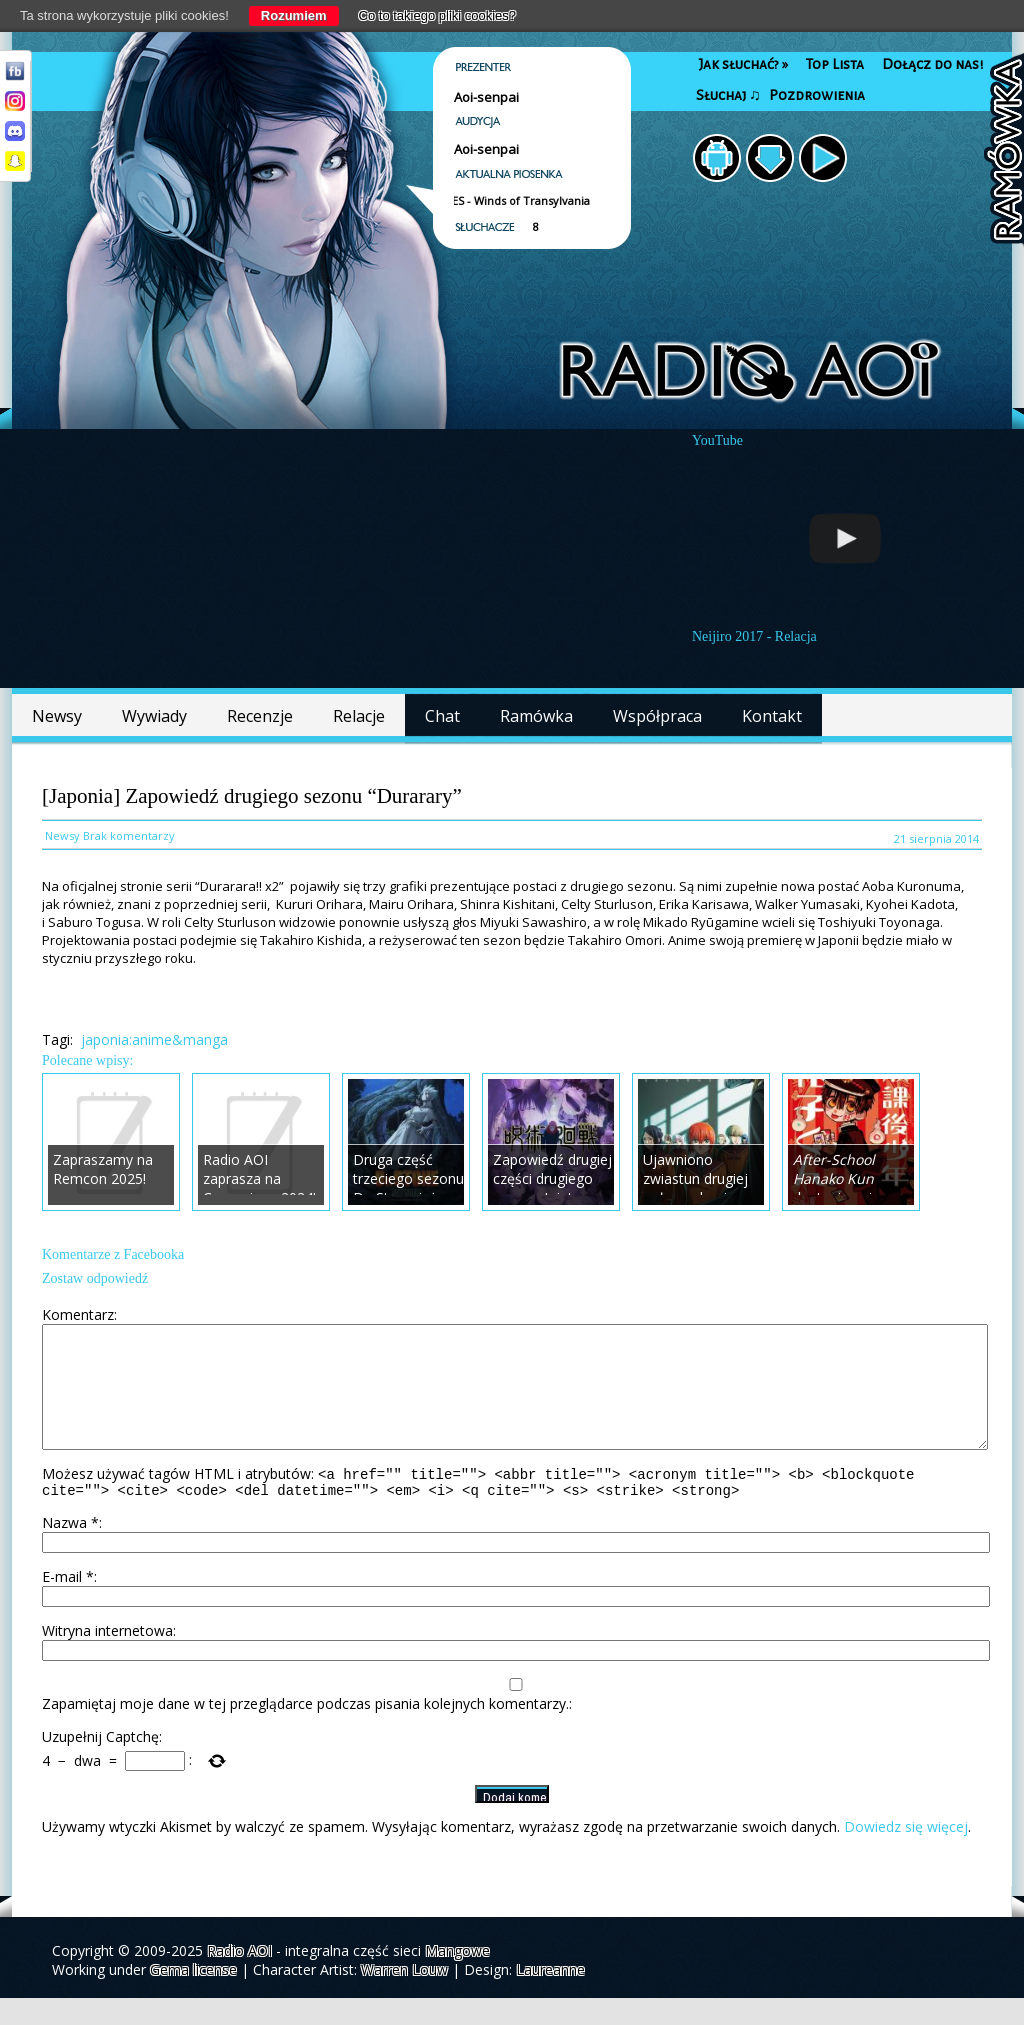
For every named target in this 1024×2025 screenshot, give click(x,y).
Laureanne (550, 1996)
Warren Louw (404, 1996)
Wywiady (154, 716)
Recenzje (260, 716)
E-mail (68, 1603)
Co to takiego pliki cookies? (438, 15)
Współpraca (657, 716)
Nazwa (70, 1549)
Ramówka (536, 716)
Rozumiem (294, 15)
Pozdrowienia (817, 95)
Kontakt (772, 716)
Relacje (359, 716)
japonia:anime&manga (154, 1039)
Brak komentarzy (129, 835)
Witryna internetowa (107, 1657)
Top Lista (835, 64)
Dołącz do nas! (932, 64)
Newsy (57, 716)
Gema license (193, 1996)
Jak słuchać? (743, 64)
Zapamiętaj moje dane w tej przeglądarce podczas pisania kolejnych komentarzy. (305, 1730)
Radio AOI (239, 1977)
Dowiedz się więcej (906, 1853)
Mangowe (457, 1977)
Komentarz (78, 1314)
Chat (442, 716)
